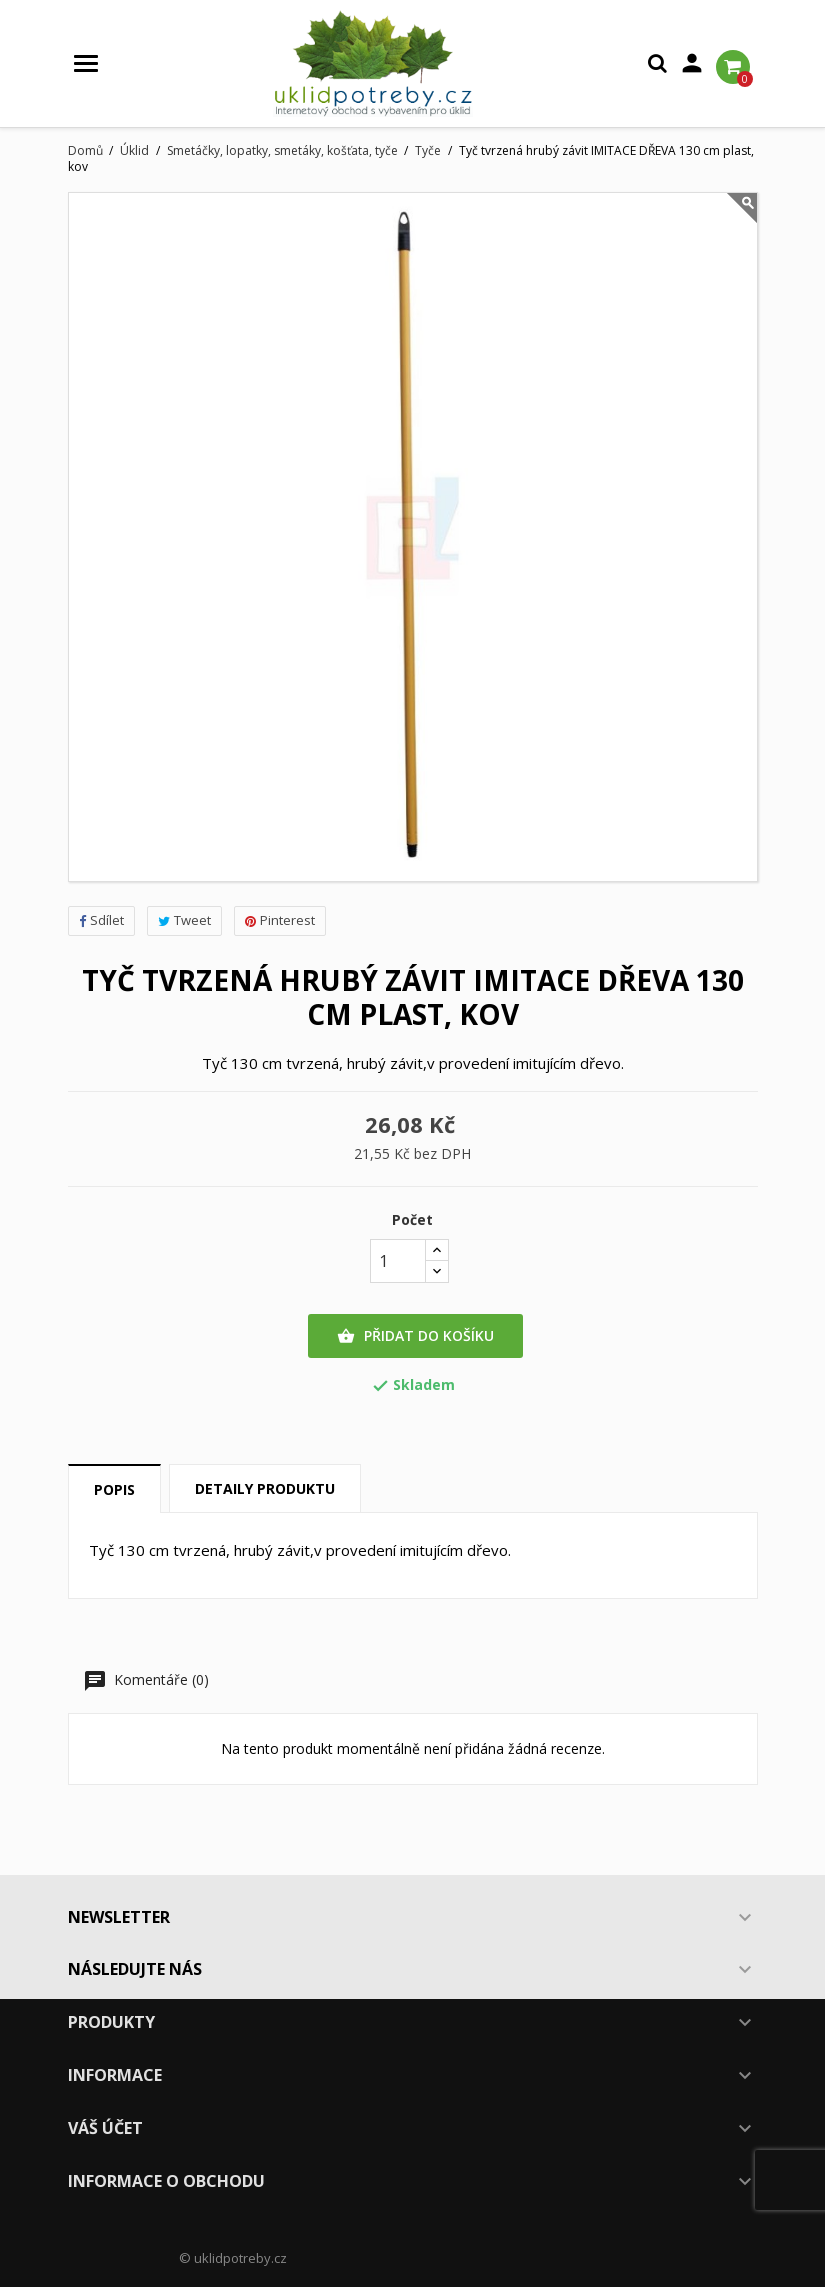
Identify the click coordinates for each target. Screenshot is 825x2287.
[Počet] (398, 1261)
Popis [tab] (114, 1489)
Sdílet (101, 920)
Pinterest (280, 920)
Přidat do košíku (415, 1336)
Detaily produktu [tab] (265, 1488)
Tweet (184, 920)
